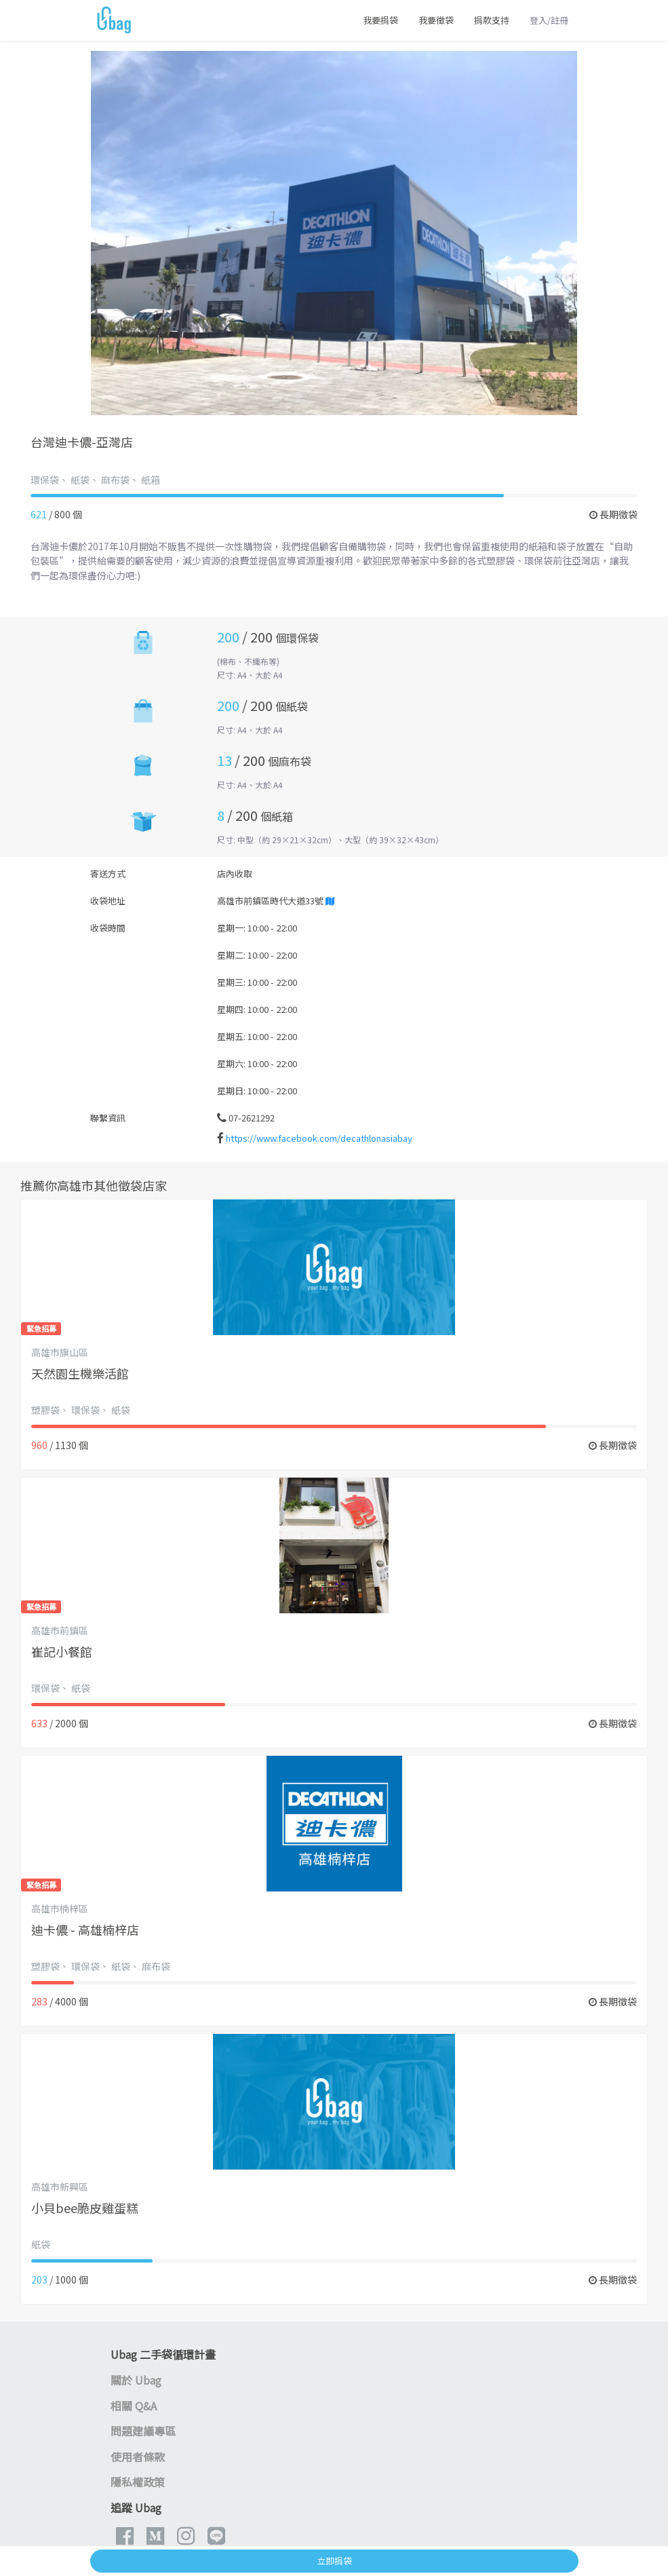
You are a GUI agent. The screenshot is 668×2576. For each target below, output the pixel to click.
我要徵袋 (436, 20)
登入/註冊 (549, 20)
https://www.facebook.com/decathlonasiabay (319, 1138)
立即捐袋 (334, 2560)
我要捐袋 (380, 20)
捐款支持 (491, 20)
